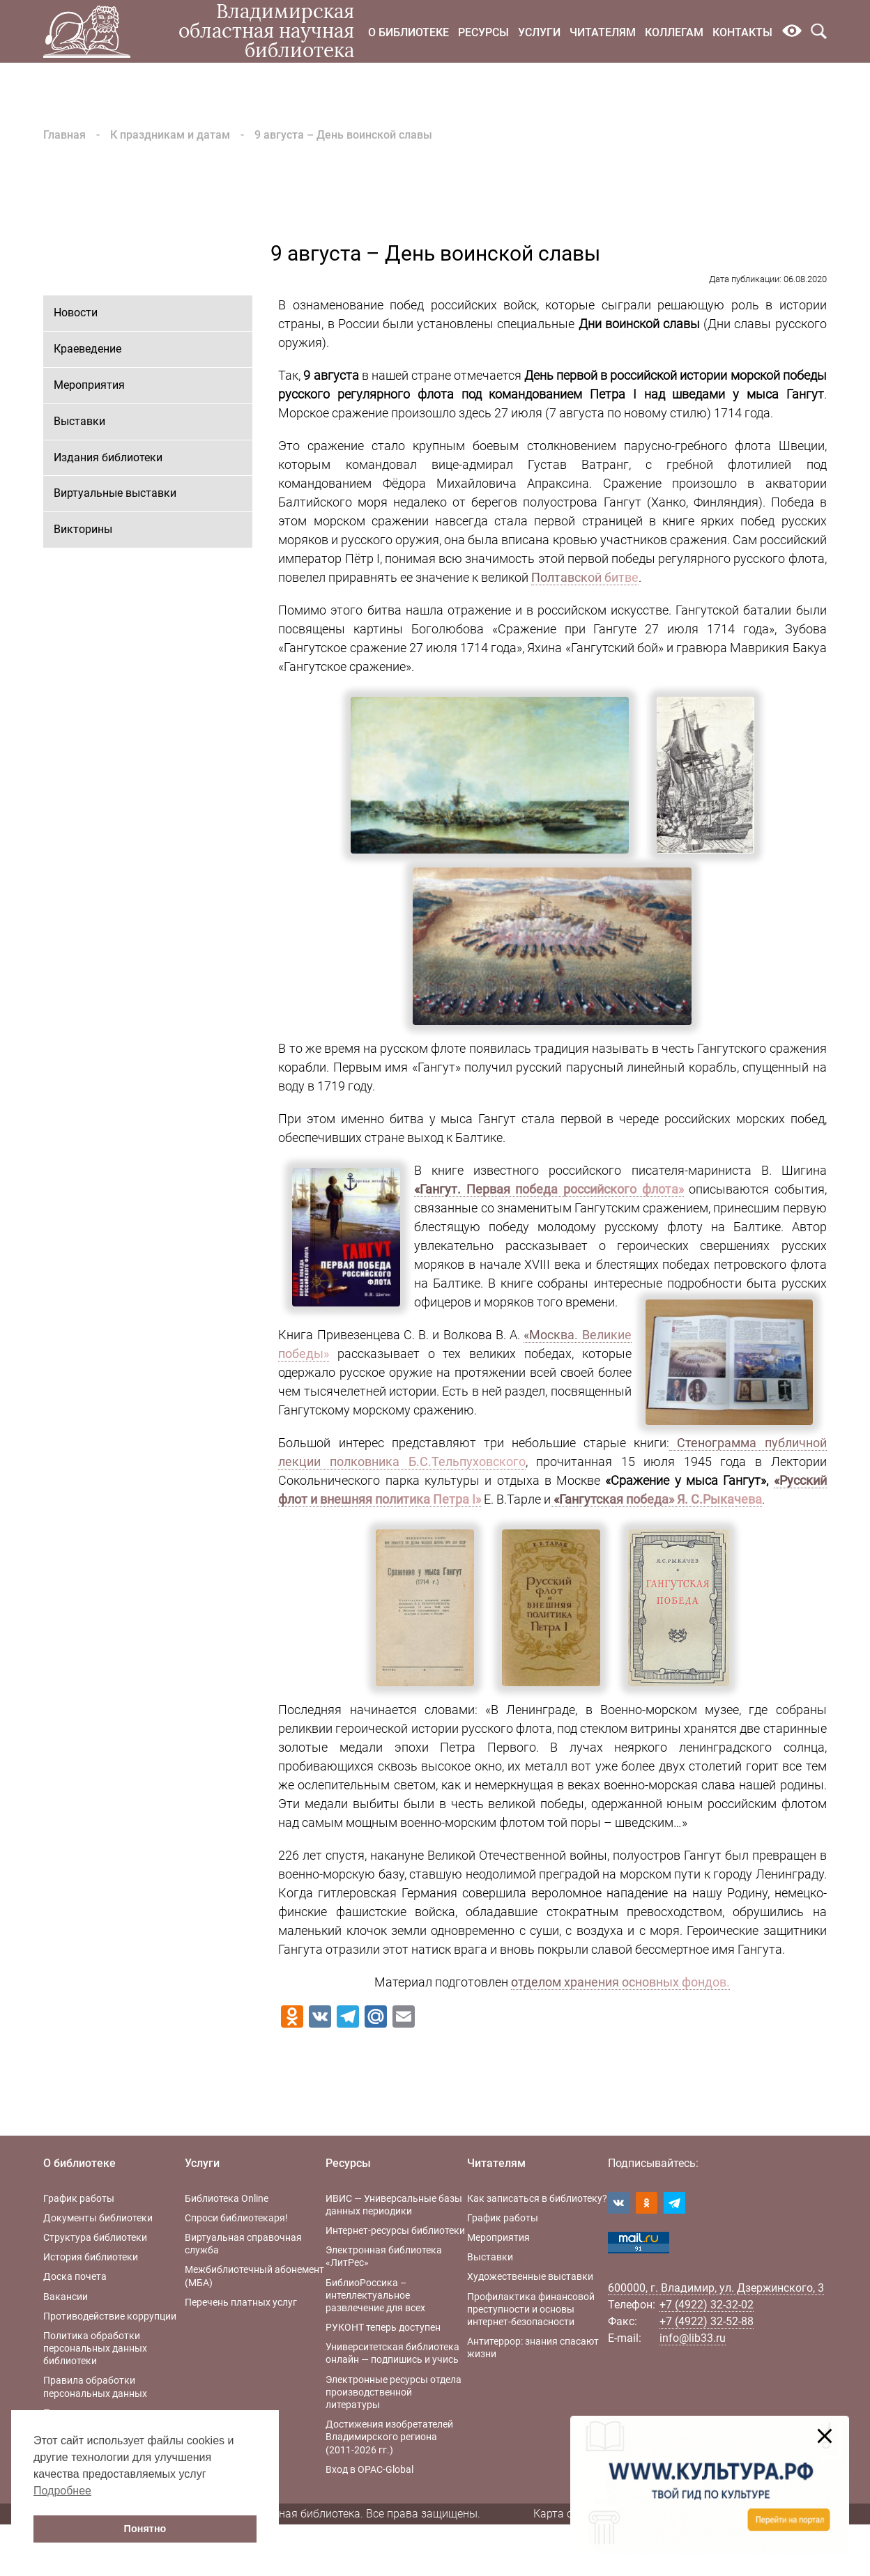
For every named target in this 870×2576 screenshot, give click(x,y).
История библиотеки (90, 2256)
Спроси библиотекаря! (236, 2217)
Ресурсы (483, 32)
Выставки (79, 421)
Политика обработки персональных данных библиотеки (95, 2348)
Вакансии (65, 2296)
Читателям (603, 32)
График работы (78, 2198)
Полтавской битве (585, 577)
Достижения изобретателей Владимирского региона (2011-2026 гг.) (389, 2437)
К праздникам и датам (170, 134)
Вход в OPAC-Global (369, 2469)
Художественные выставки (530, 2276)
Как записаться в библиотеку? (537, 2198)
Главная (64, 134)
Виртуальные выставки (115, 493)
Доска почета (75, 2276)
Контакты (742, 32)
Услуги (539, 32)
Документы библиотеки (98, 2217)
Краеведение (87, 348)
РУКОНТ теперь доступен (383, 2327)
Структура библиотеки (95, 2237)
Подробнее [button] (62, 2491)
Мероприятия (89, 385)
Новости (76, 312)
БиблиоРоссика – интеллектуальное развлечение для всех (375, 2295)
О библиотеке (408, 32)
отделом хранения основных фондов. (620, 1982)
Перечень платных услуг (241, 2302)
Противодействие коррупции (109, 2316)
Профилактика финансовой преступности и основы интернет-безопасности (531, 2309)
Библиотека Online (226, 2198)
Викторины (83, 529)
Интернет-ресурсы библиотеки (395, 2230)
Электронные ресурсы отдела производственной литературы (393, 2392)
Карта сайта (565, 2513)
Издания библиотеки (108, 457)
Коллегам (674, 32)
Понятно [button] (145, 2528)
